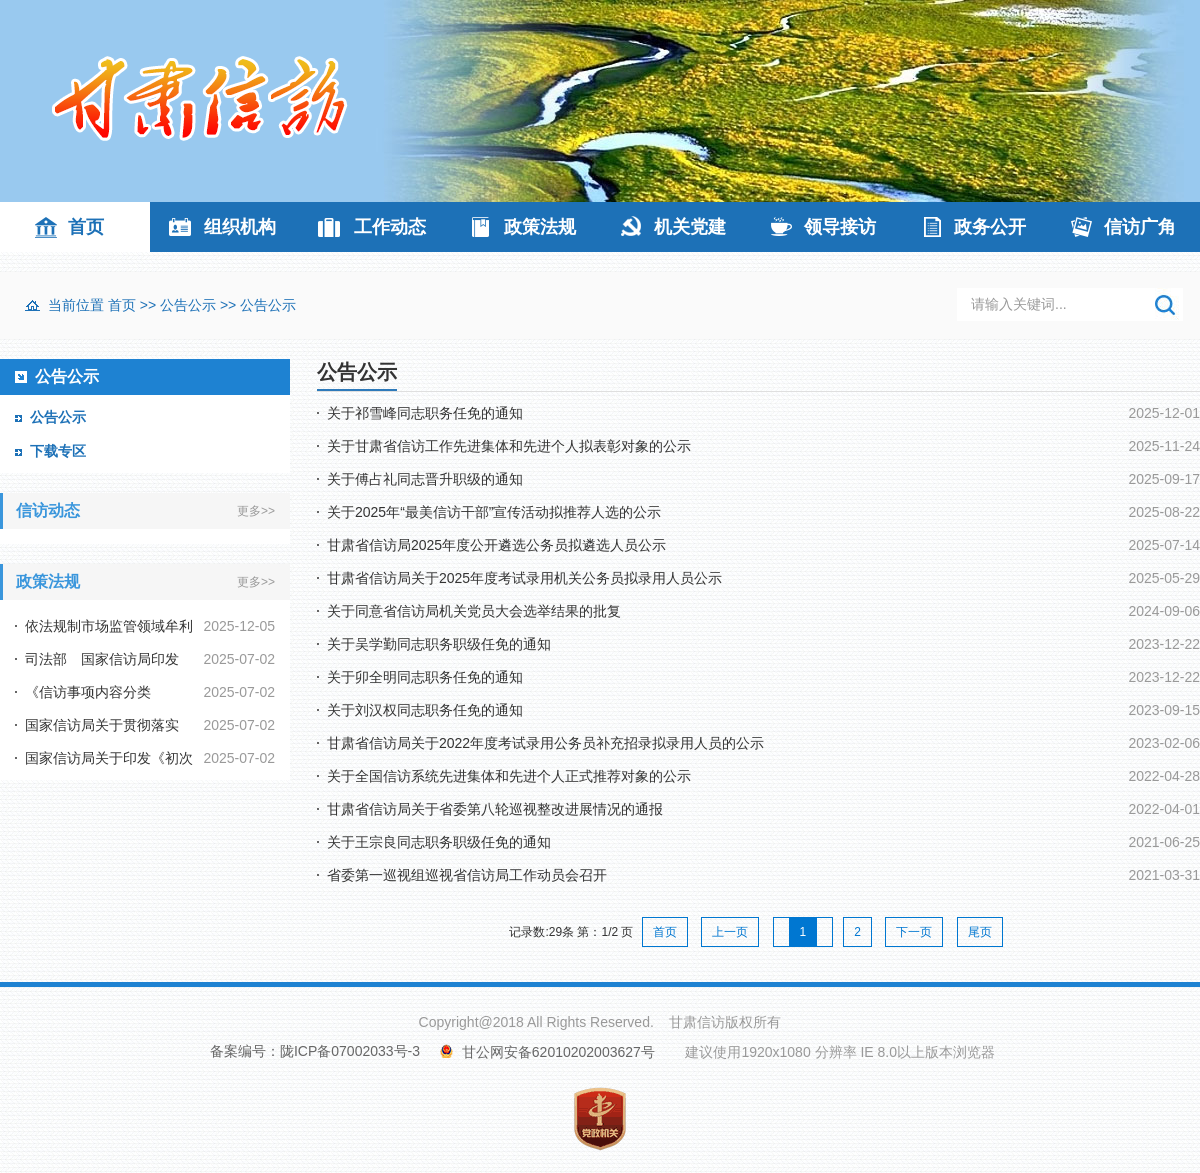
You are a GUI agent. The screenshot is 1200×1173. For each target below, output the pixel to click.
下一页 (914, 932)
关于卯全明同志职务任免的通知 (425, 677)
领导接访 (840, 227)
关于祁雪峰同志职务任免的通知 (425, 413)
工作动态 (390, 227)
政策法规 (540, 227)
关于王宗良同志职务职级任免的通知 (439, 842)
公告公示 (188, 305)
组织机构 (240, 227)
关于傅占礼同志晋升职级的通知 (425, 479)
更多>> (256, 511)
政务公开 (990, 227)
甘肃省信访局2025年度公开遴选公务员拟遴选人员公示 (496, 545)
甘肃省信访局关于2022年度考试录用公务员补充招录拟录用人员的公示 (545, 743)
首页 (86, 227)
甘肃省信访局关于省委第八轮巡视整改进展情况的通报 (495, 809)
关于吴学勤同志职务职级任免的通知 (439, 644)
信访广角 (1140, 227)
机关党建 (690, 227)
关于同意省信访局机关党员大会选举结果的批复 (474, 611)
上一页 (730, 932)
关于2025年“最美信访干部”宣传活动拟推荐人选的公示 (494, 512)
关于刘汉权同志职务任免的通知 (425, 710)
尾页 (980, 932)
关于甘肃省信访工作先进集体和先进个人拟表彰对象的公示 (509, 446)
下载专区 (58, 451)
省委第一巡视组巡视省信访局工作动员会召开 (467, 875)
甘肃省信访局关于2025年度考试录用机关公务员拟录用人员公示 (524, 578)
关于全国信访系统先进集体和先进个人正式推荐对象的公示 (509, 776)
